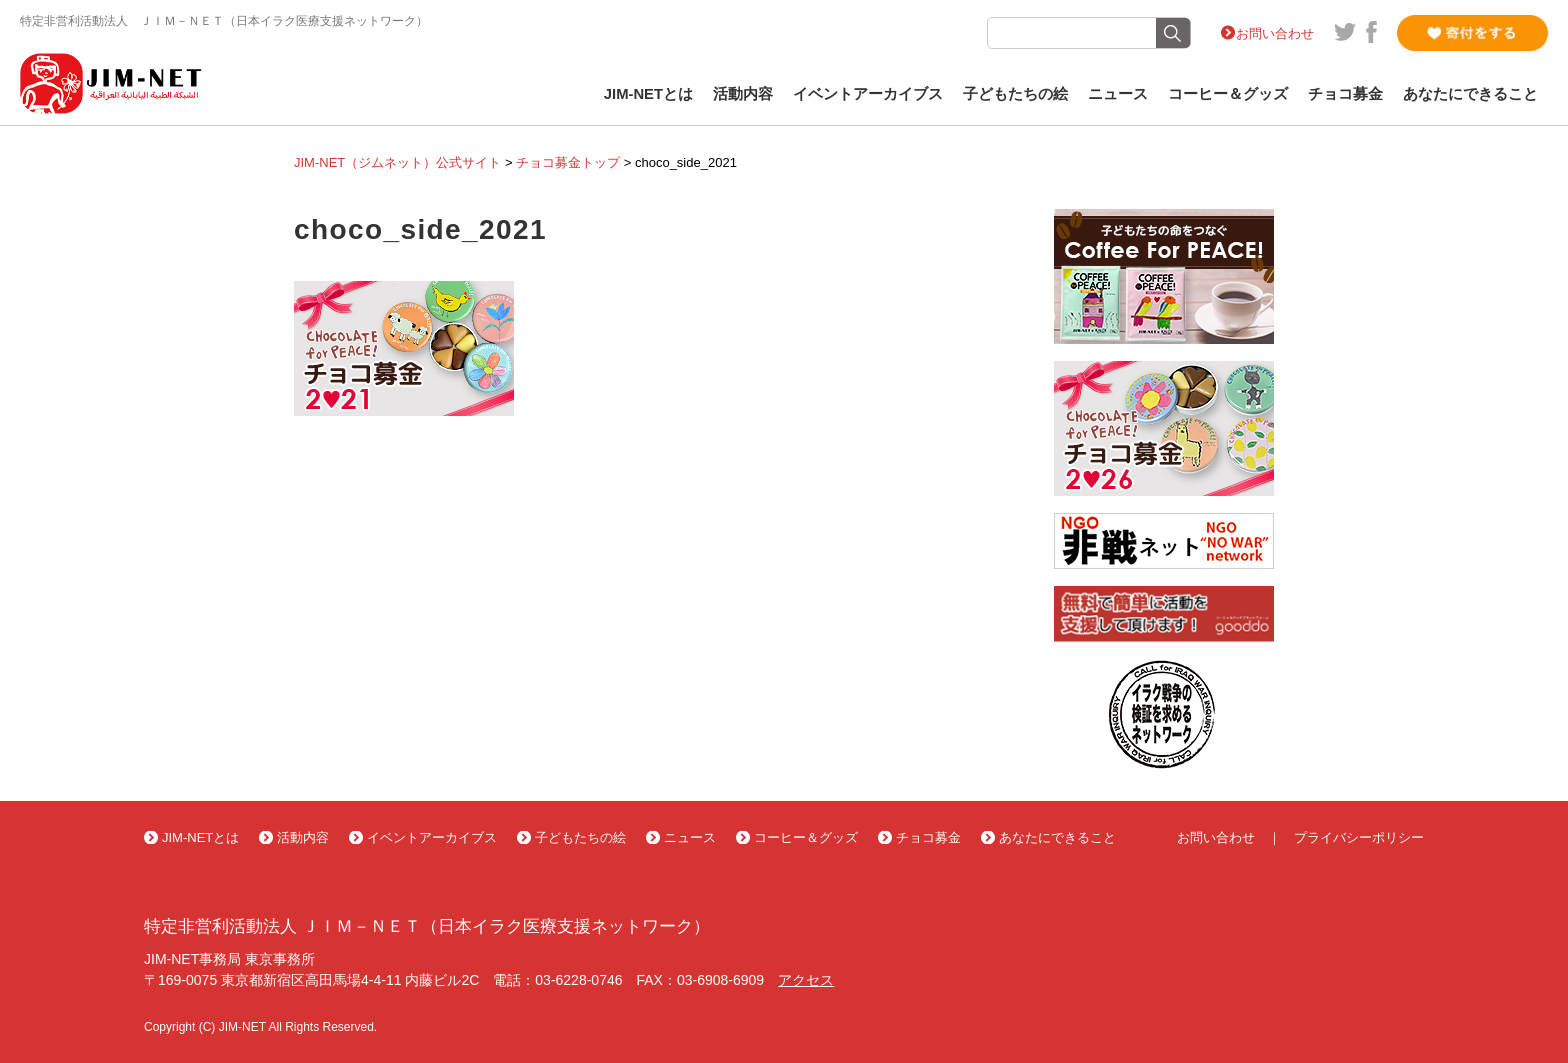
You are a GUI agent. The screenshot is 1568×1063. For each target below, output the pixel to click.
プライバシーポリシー (1359, 837)
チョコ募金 (1345, 94)
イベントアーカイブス (868, 94)
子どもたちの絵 (1015, 94)
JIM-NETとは (648, 94)
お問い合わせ (1275, 33)
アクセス (806, 980)
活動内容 (743, 94)
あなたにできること (1470, 94)
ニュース (1118, 94)
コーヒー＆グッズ (1228, 94)
